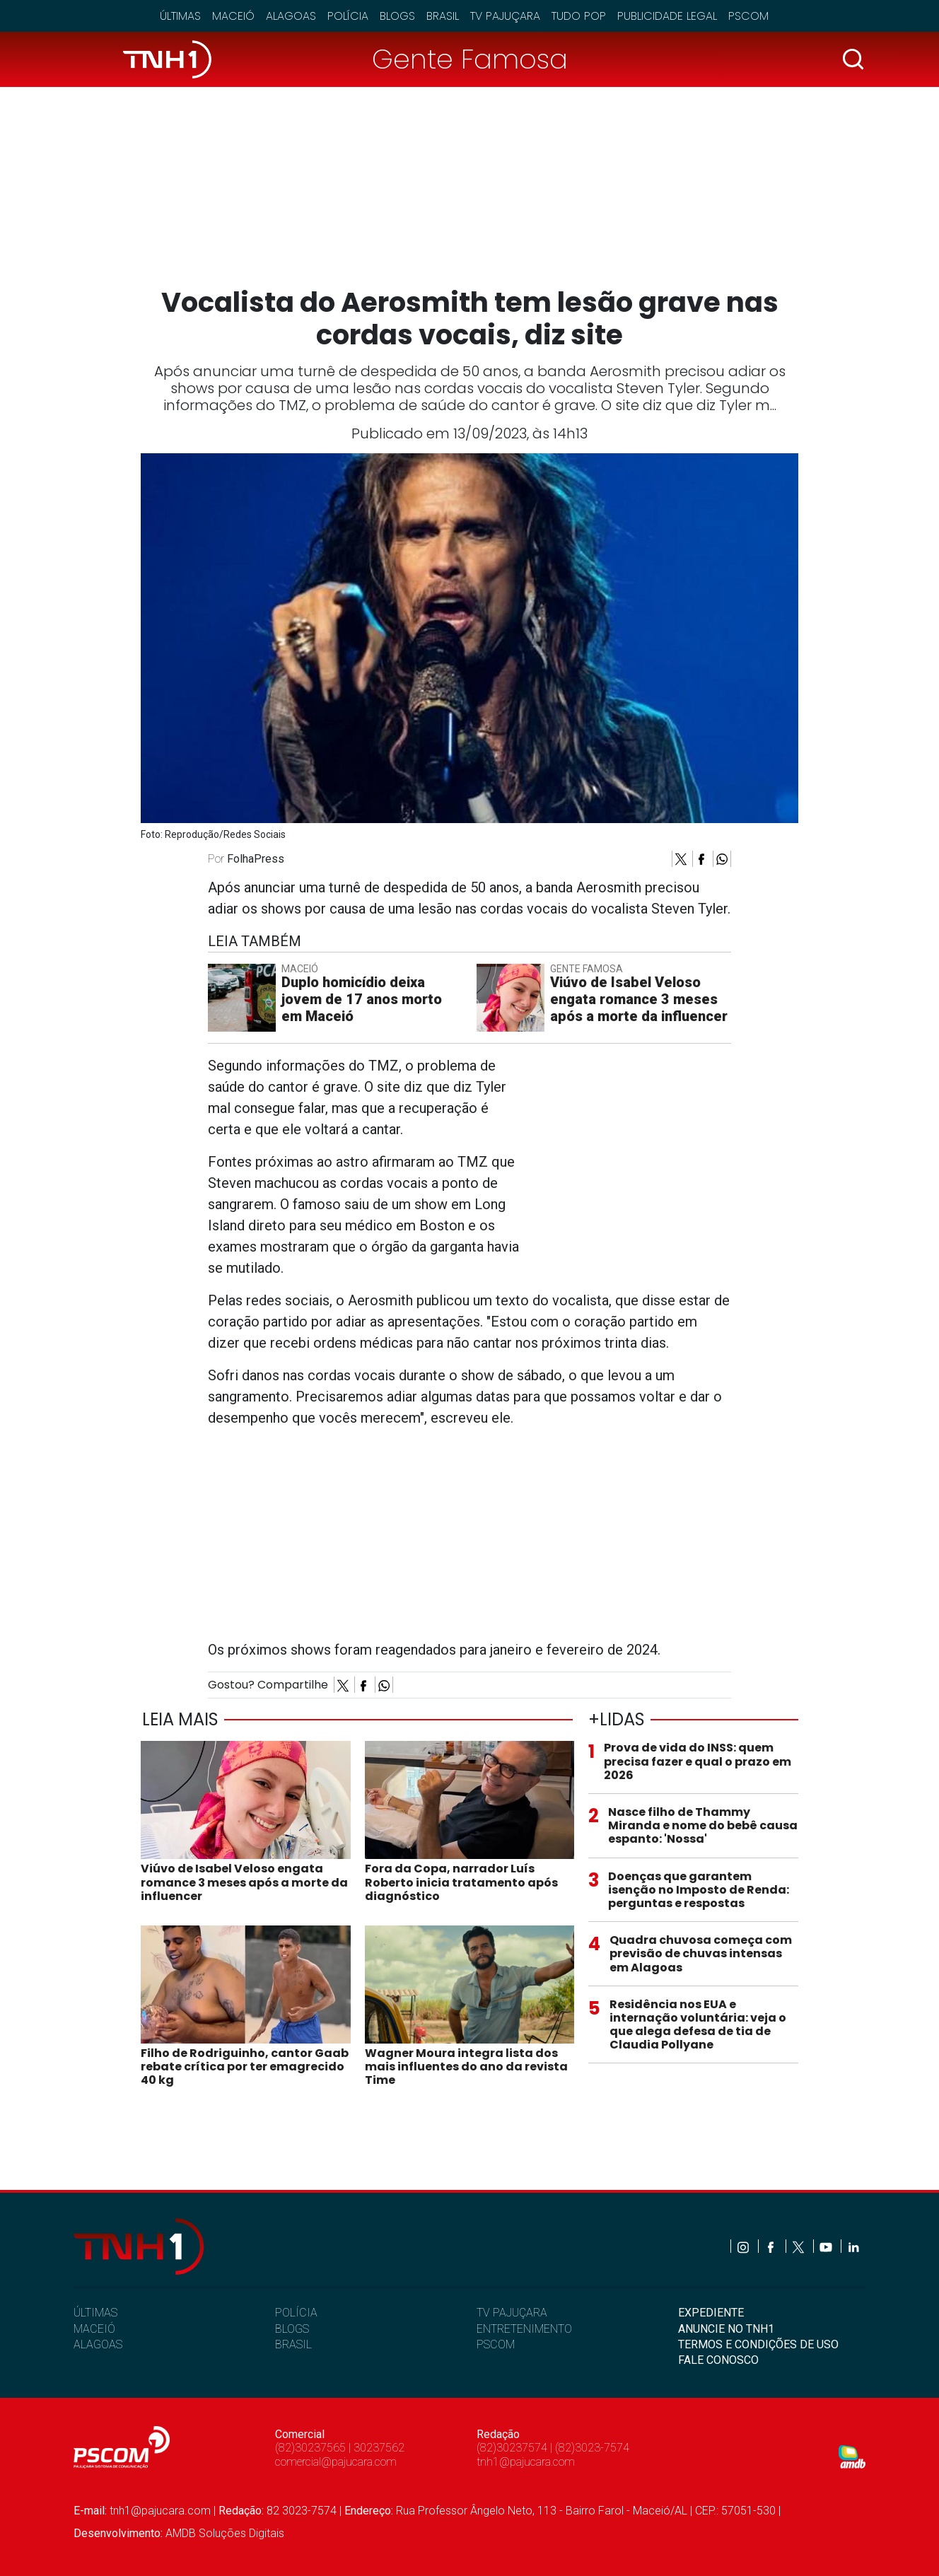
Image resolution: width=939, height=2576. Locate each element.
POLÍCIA (296, 2312)
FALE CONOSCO (718, 2360)
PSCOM (496, 2344)
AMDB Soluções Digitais (224, 2533)
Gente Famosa (470, 59)
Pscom (748, 16)
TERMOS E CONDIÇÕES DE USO (758, 2344)
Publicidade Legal (667, 16)
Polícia (347, 16)
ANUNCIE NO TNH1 (726, 2329)
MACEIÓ (94, 2329)
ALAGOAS (98, 2344)
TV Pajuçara (505, 16)
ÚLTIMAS (95, 2312)
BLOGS (292, 2329)
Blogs (397, 16)
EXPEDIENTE (711, 2312)
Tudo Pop (579, 16)
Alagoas (291, 16)
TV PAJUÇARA (512, 2312)
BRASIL (293, 2344)
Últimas (180, 16)
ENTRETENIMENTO (524, 2329)
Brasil (442, 16)
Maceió (233, 16)
